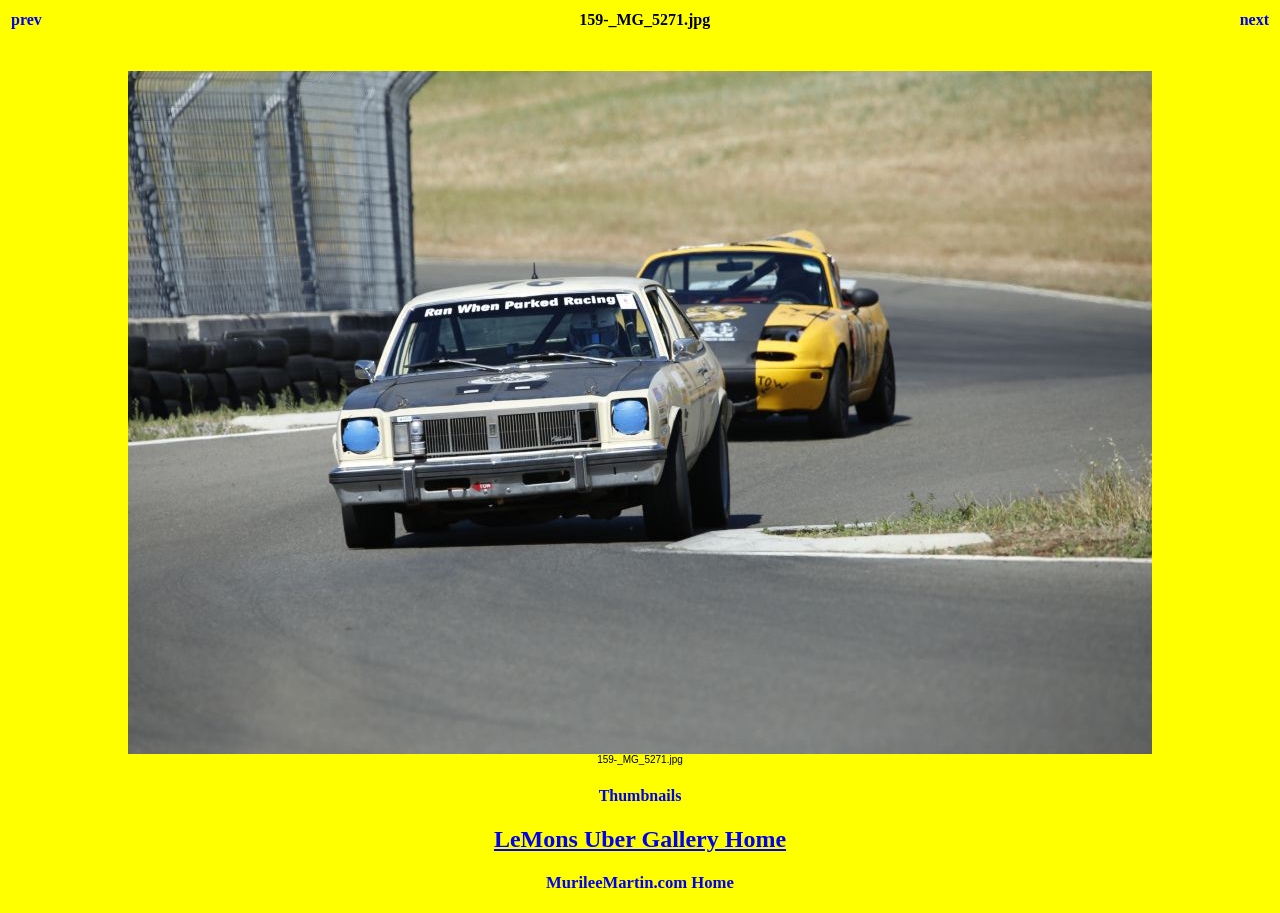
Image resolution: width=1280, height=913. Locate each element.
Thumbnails (640, 795)
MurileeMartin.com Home (640, 882)
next (1254, 19)
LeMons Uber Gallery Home (640, 839)
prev (26, 19)
